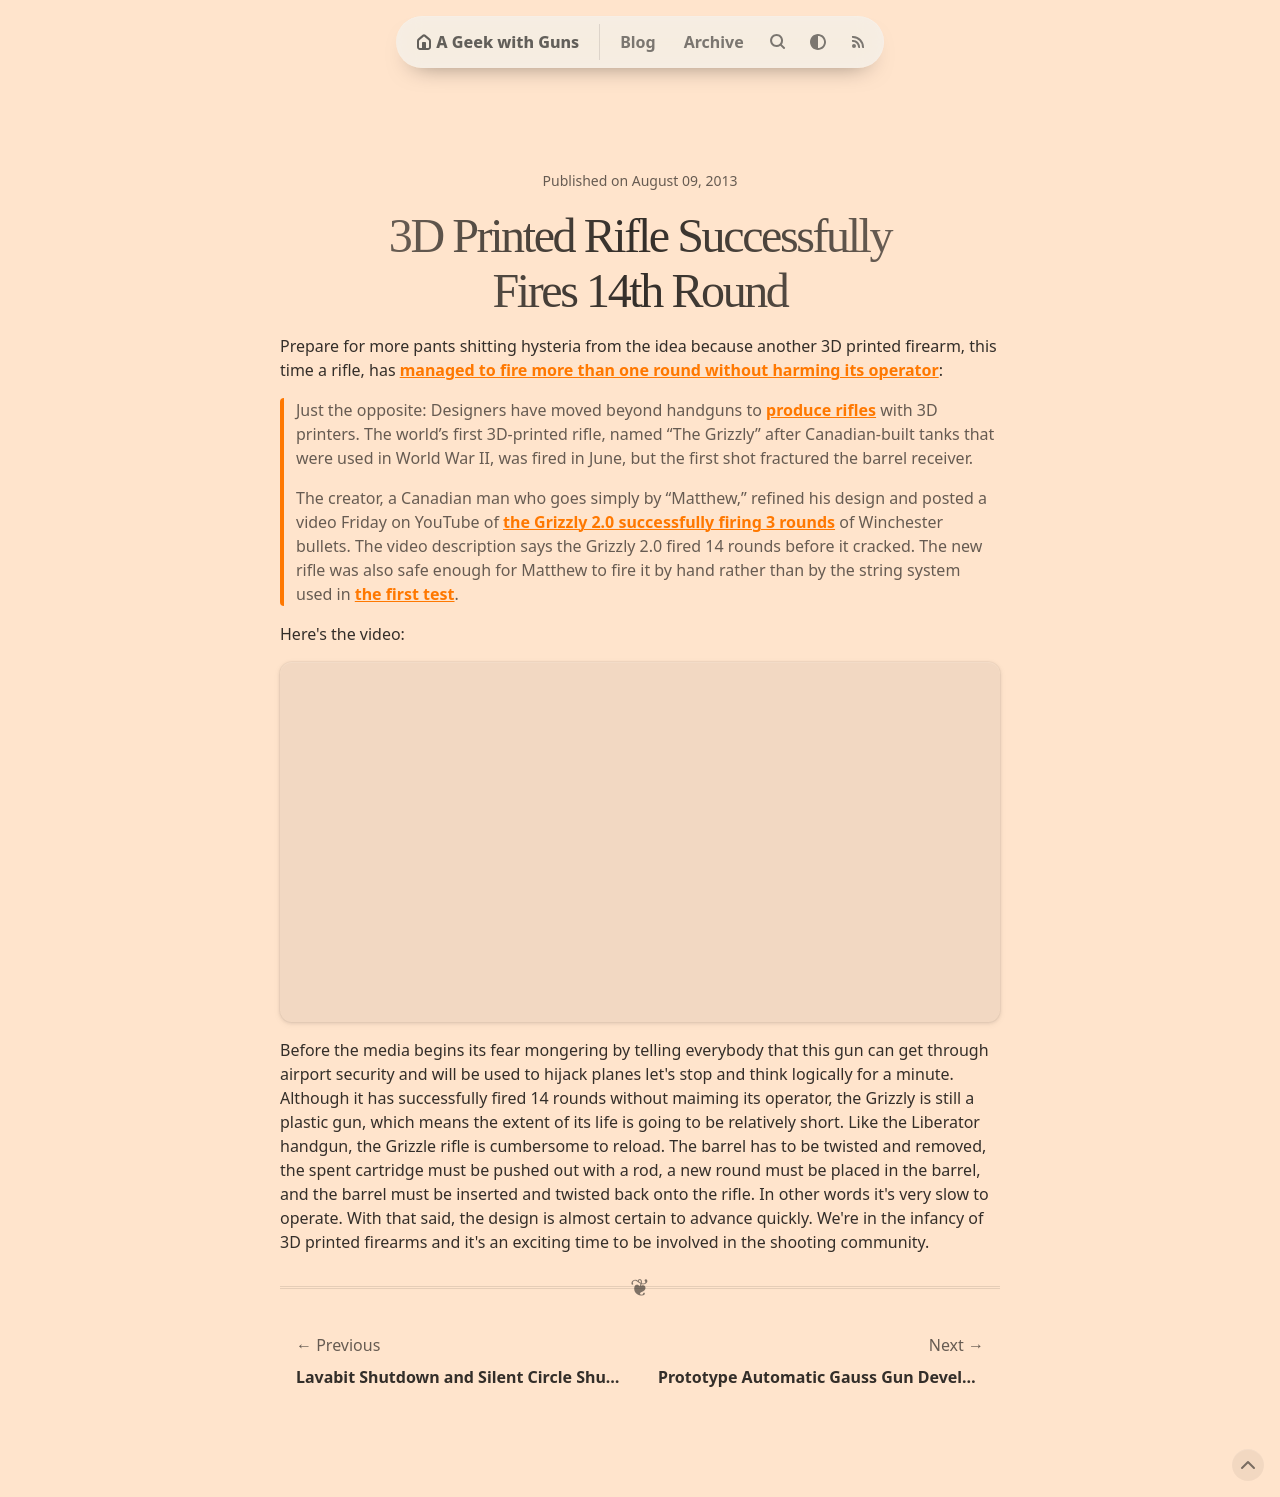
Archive (714, 42)
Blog (638, 42)
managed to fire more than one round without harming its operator (669, 370)
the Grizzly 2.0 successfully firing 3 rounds (669, 522)
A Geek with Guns (497, 42)
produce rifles (821, 410)
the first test (405, 594)
